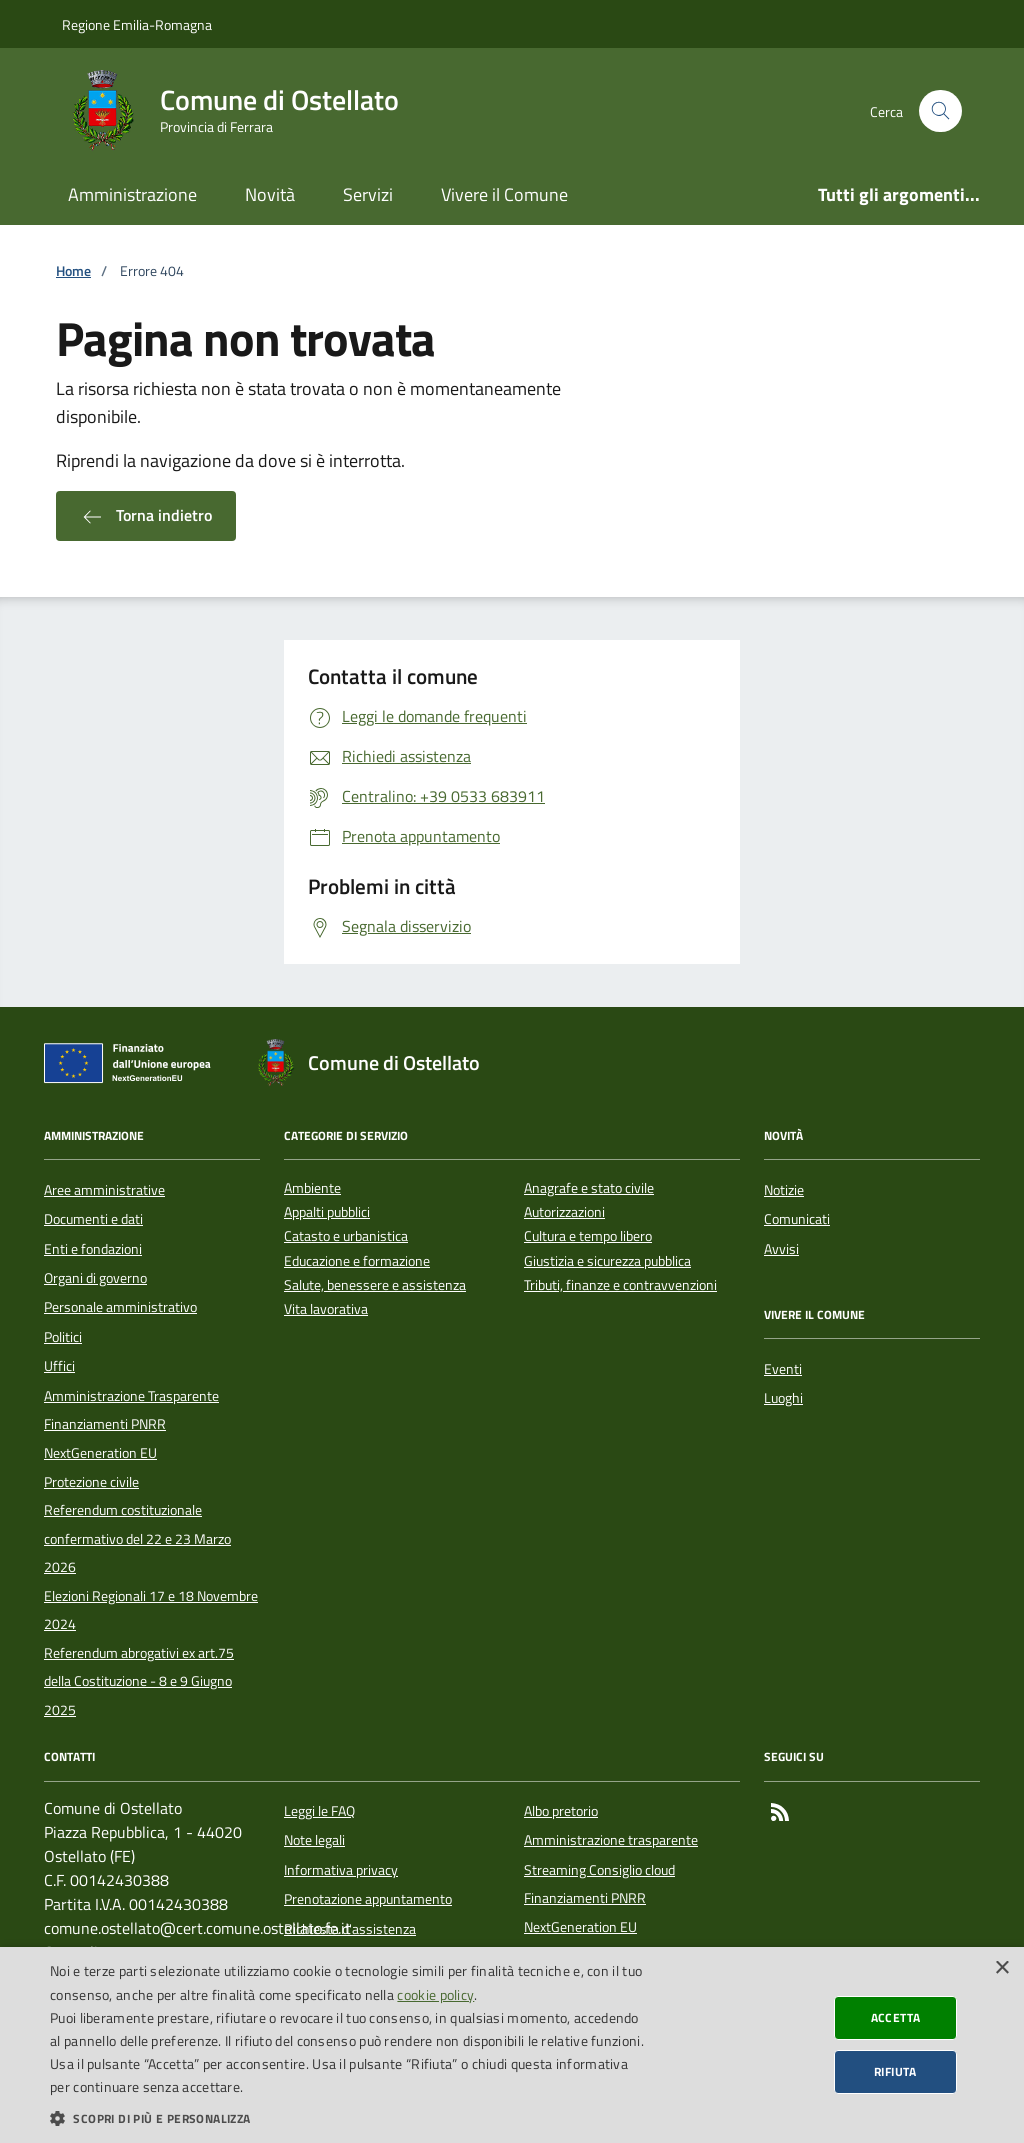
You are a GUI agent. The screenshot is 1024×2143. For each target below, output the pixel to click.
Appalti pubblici (327, 1212)
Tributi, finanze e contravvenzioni (620, 1285)
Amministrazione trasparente (611, 1840)
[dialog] (512, 2045)
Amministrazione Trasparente (131, 1396)
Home (73, 271)
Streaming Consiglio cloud (599, 1870)
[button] (347, 2118)
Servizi (368, 194)
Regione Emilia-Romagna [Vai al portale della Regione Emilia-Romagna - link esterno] (137, 24)
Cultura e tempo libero (588, 1236)
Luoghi (783, 1398)
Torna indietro (146, 516)
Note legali (314, 1840)
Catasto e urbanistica (346, 1236)
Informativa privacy (341, 1870)
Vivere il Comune (504, 194)
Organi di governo (95, 1278)
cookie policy (435, 1994)
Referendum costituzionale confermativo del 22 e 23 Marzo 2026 (137, 1538)
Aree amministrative (104, 1190)
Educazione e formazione (357, 1261)
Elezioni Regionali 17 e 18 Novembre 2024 (151, 1610)
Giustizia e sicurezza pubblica (607, 1261)
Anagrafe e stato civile (589, 1188)
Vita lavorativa (326, 1309)
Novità (270, 194)
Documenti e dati (93, 1219)
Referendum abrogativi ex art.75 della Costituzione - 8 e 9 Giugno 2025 (139, 1681)
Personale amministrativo (120, 1307)
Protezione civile (91, 1482)
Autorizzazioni (564, 1212)
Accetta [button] (896, 2017)
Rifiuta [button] (895, 2071)
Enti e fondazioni (93, 1249)
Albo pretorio (561, 1811)
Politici (63, 1337)
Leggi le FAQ (319, 1811)
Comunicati (797, 1219)
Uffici (59, 1366)
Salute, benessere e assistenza (375, 1285)
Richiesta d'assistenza (350, 1929)
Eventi (783, 1369)
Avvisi (781, 1249)
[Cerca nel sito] (940, 111)
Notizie (784, 1190)
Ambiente (312, 1188)
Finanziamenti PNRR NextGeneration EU (105, 1438)
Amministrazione (132, 194)
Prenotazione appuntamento (368, 1899)
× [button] (1001, 1968)
